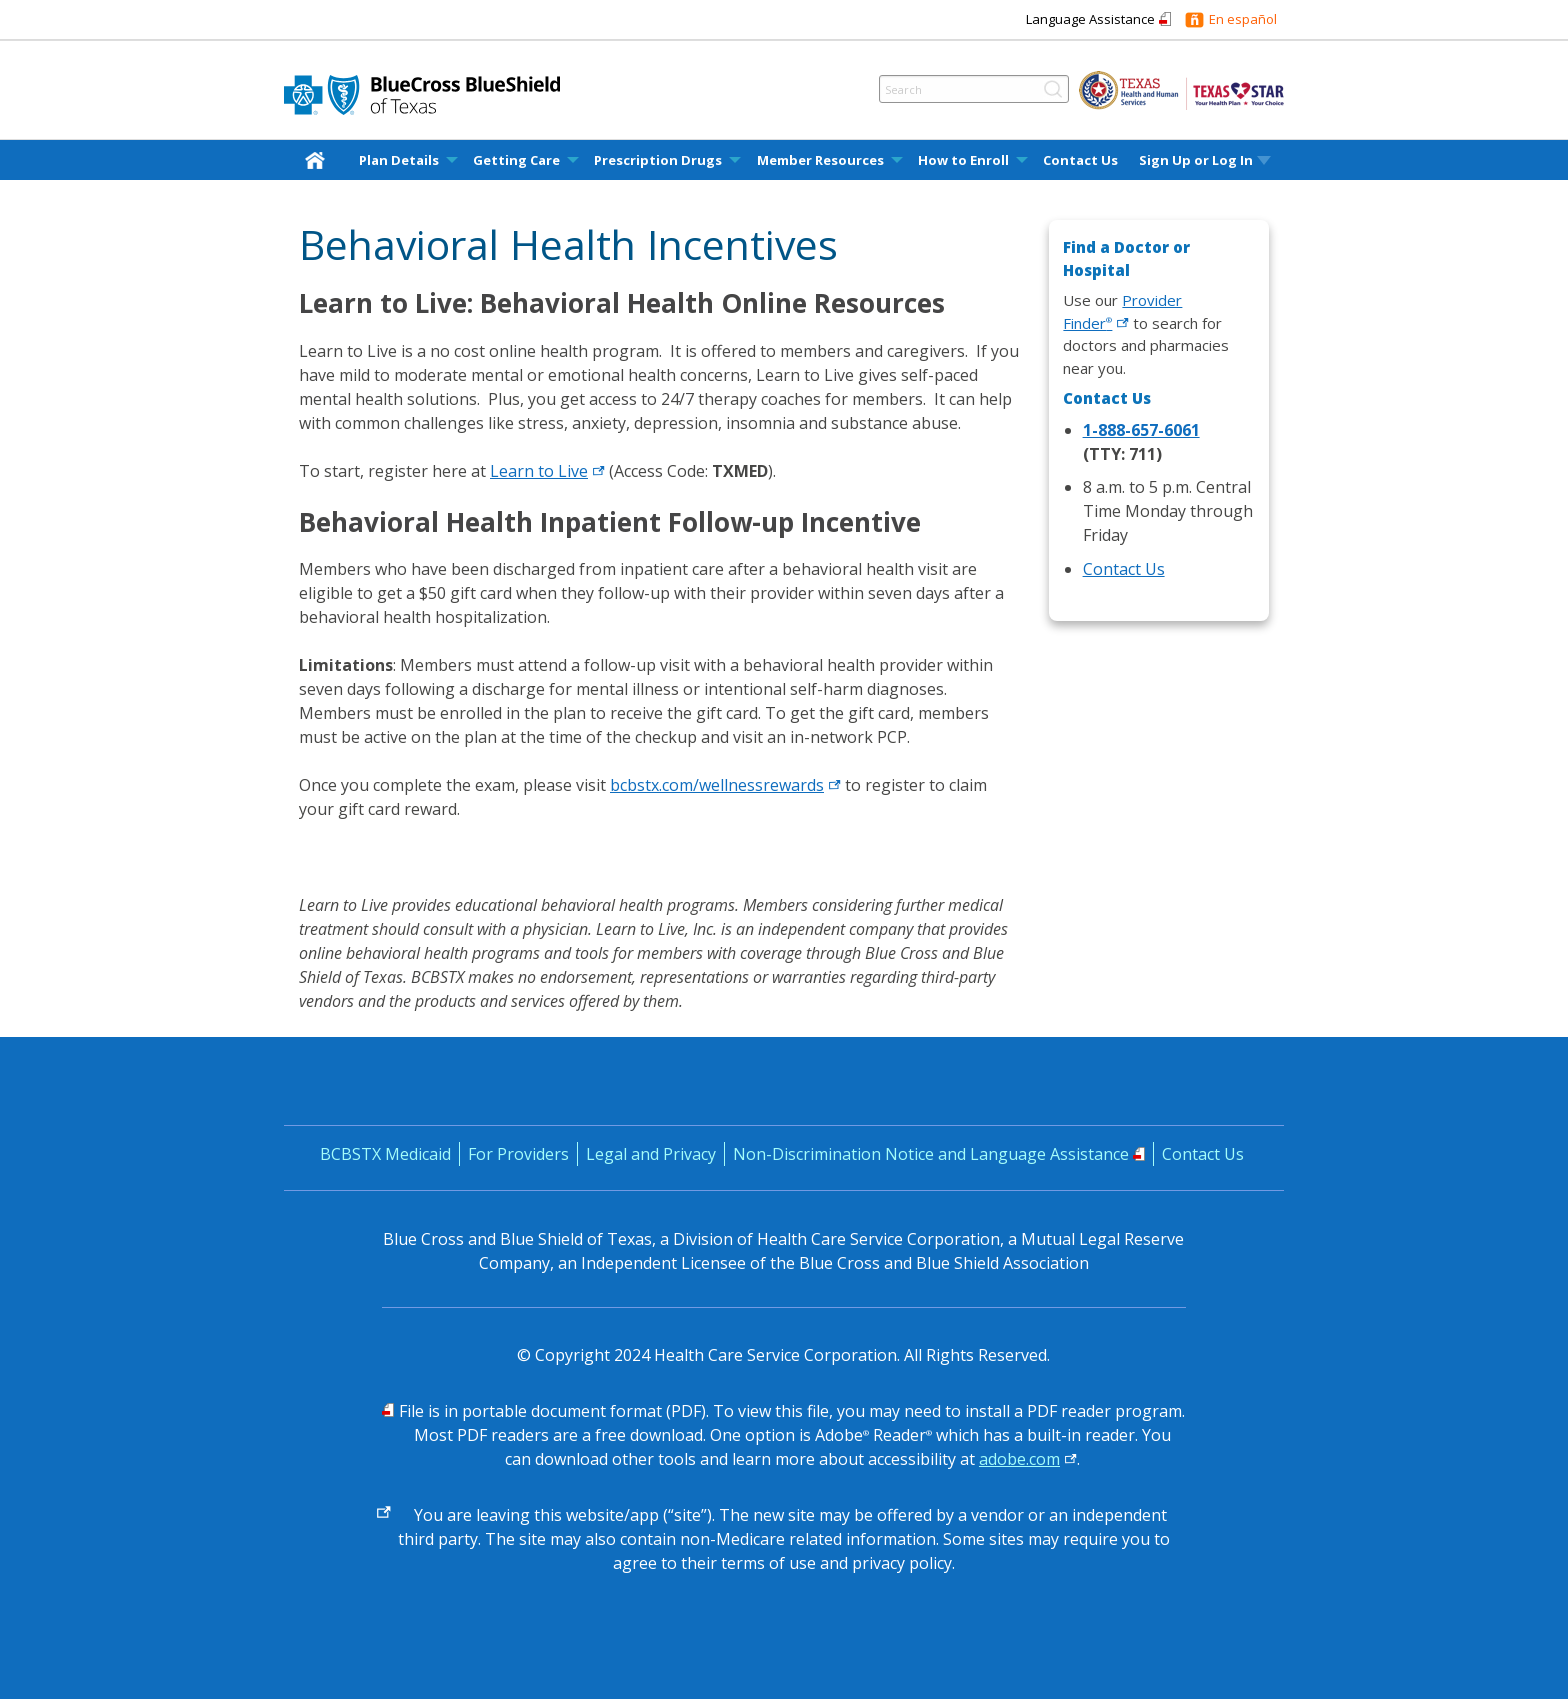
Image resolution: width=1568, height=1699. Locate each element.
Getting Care (516, 160)
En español (1243, 19)
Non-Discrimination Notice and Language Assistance (931, 1154)
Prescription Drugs (658, 160)
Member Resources (820, 160)
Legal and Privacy (651, 1154)
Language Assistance (1090, 19)
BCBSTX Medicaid (385, 1154)
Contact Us (1080, 160)
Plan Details (399, 160)
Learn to (547, 471)
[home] (319, 159)
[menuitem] (319, 160)
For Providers (518, 1154)
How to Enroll (963, 160)
